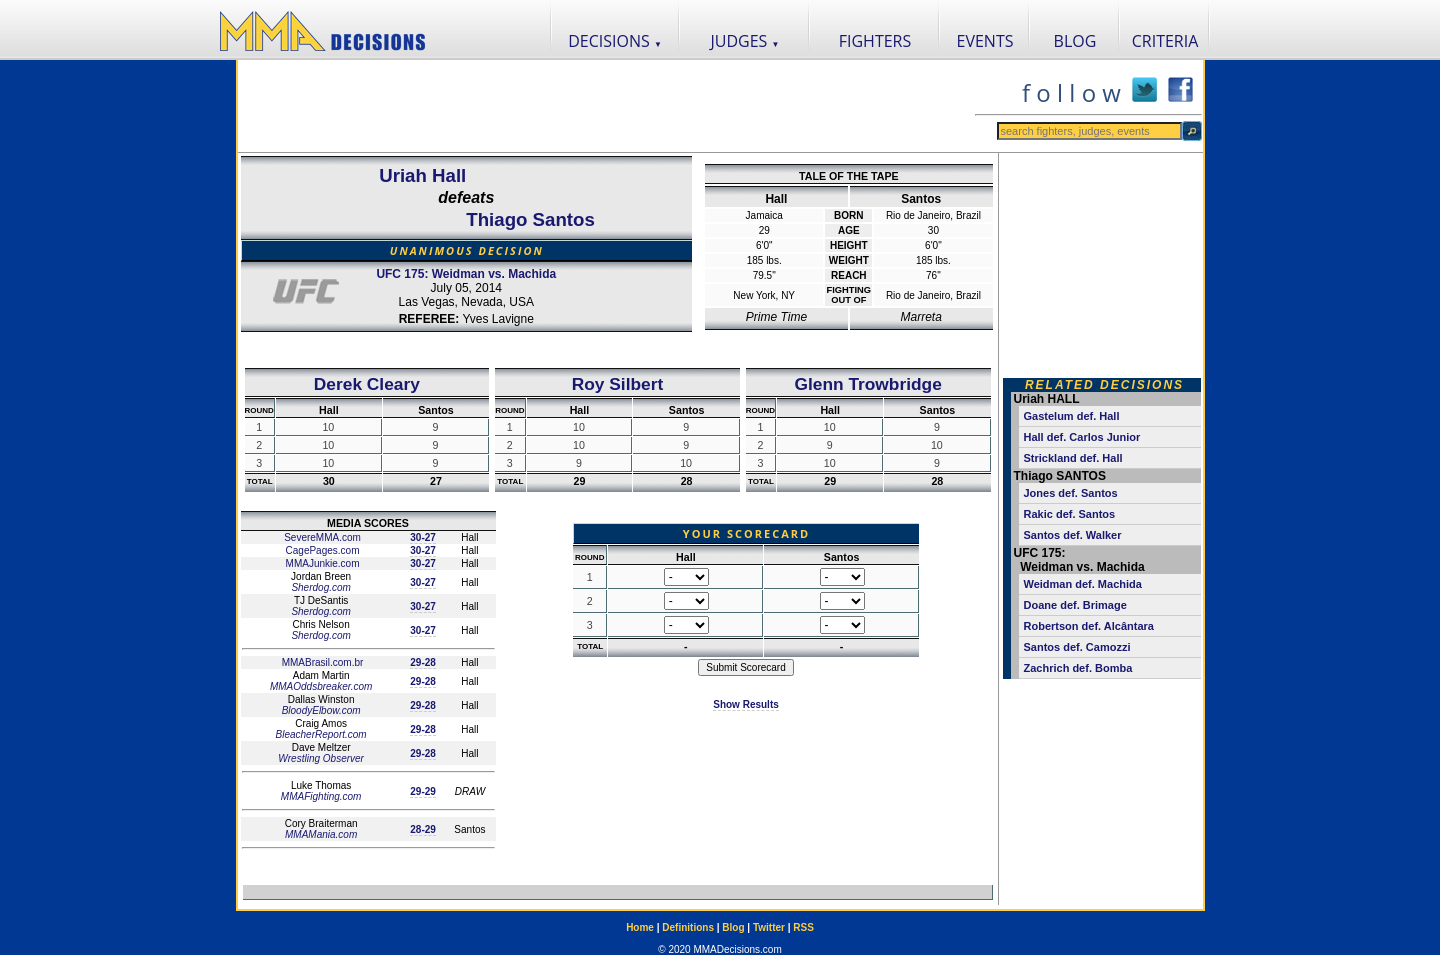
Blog (733, 927)
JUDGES (745, 41)
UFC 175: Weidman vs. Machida (466, 274)
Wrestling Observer (321, 758)
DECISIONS (615, 41)
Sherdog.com (320, 587)
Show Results (746, 704)
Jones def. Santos (1071, 493)
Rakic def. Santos (1070, 514)
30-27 (423, 537)
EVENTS (985, 41)
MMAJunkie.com (321, 563)
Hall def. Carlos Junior (1082, 437)
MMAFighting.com (321, 796)
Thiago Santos (530, 219)
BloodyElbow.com (321, 710)
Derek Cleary (367, 384)
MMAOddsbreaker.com (321, 686)
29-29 (423, 791)
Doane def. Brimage (1075, 605)
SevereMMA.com (320, 537)
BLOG (1075, 41)
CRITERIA (1165, 41)
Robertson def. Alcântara (1089, 626)
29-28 (423, 662)
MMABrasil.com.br (321, 662)
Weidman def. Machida (1083, 584)
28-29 (423, 829)
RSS (803, 927)
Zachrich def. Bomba (1078, 668)
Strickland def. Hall (1073, 458)
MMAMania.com (321, 834)
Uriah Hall (422, 175)
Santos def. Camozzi (1077, 647)
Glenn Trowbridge (868, 384)
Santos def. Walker (1073, 535)
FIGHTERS (875, 41)
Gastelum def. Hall (1072, 416)
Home (640, 927)
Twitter (769, 927)
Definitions (688, 927)
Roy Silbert (617, 384)
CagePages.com (321, 550)
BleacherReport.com (321, 734)
